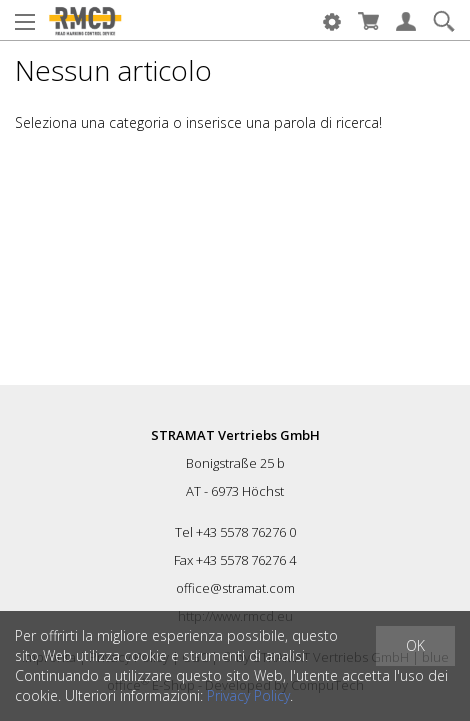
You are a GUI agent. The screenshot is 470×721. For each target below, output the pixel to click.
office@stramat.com (235, 588)
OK (415, 645)
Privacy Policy (248, 695)
